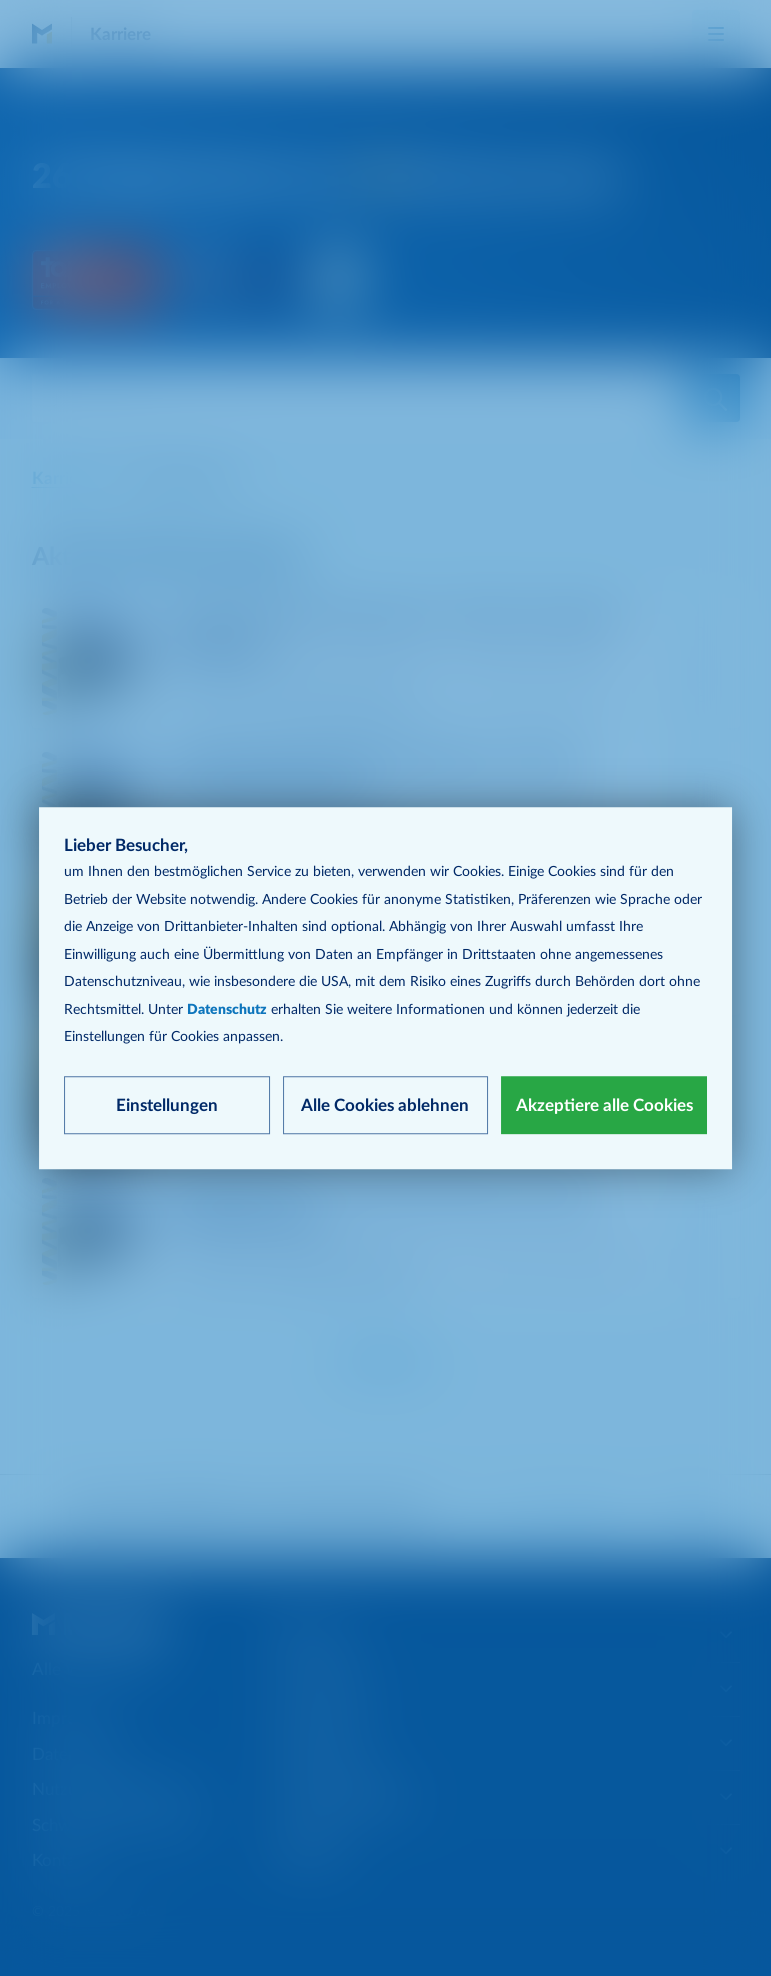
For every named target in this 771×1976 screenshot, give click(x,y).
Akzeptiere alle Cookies (604, 1105)
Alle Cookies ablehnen (385, 1105)
